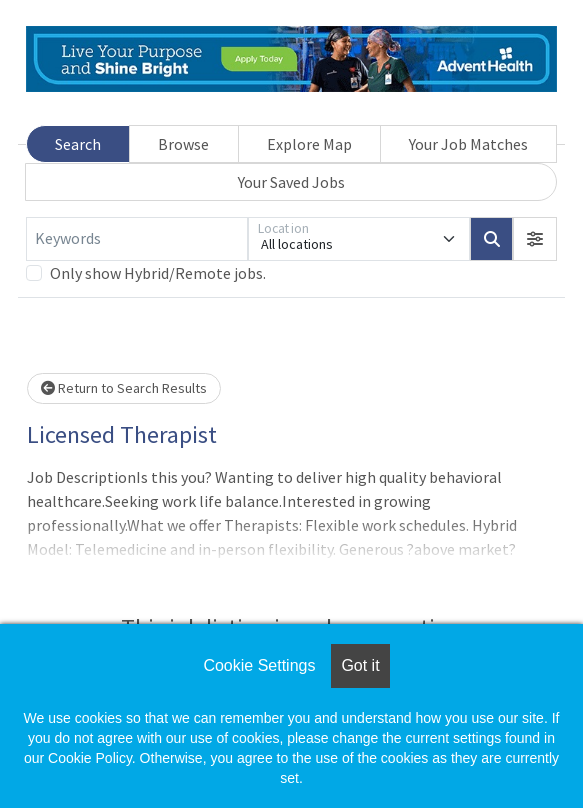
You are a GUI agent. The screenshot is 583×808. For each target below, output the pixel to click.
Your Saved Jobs (291, 182)
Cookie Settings (259, 665)
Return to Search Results (124, 388)
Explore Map (309, 144)
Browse (183, 144)
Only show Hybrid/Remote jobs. (158, 273)
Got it (360, 665)
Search (78, 144)
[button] (535, 239)
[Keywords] (137, 239)
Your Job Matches (468, 144)
